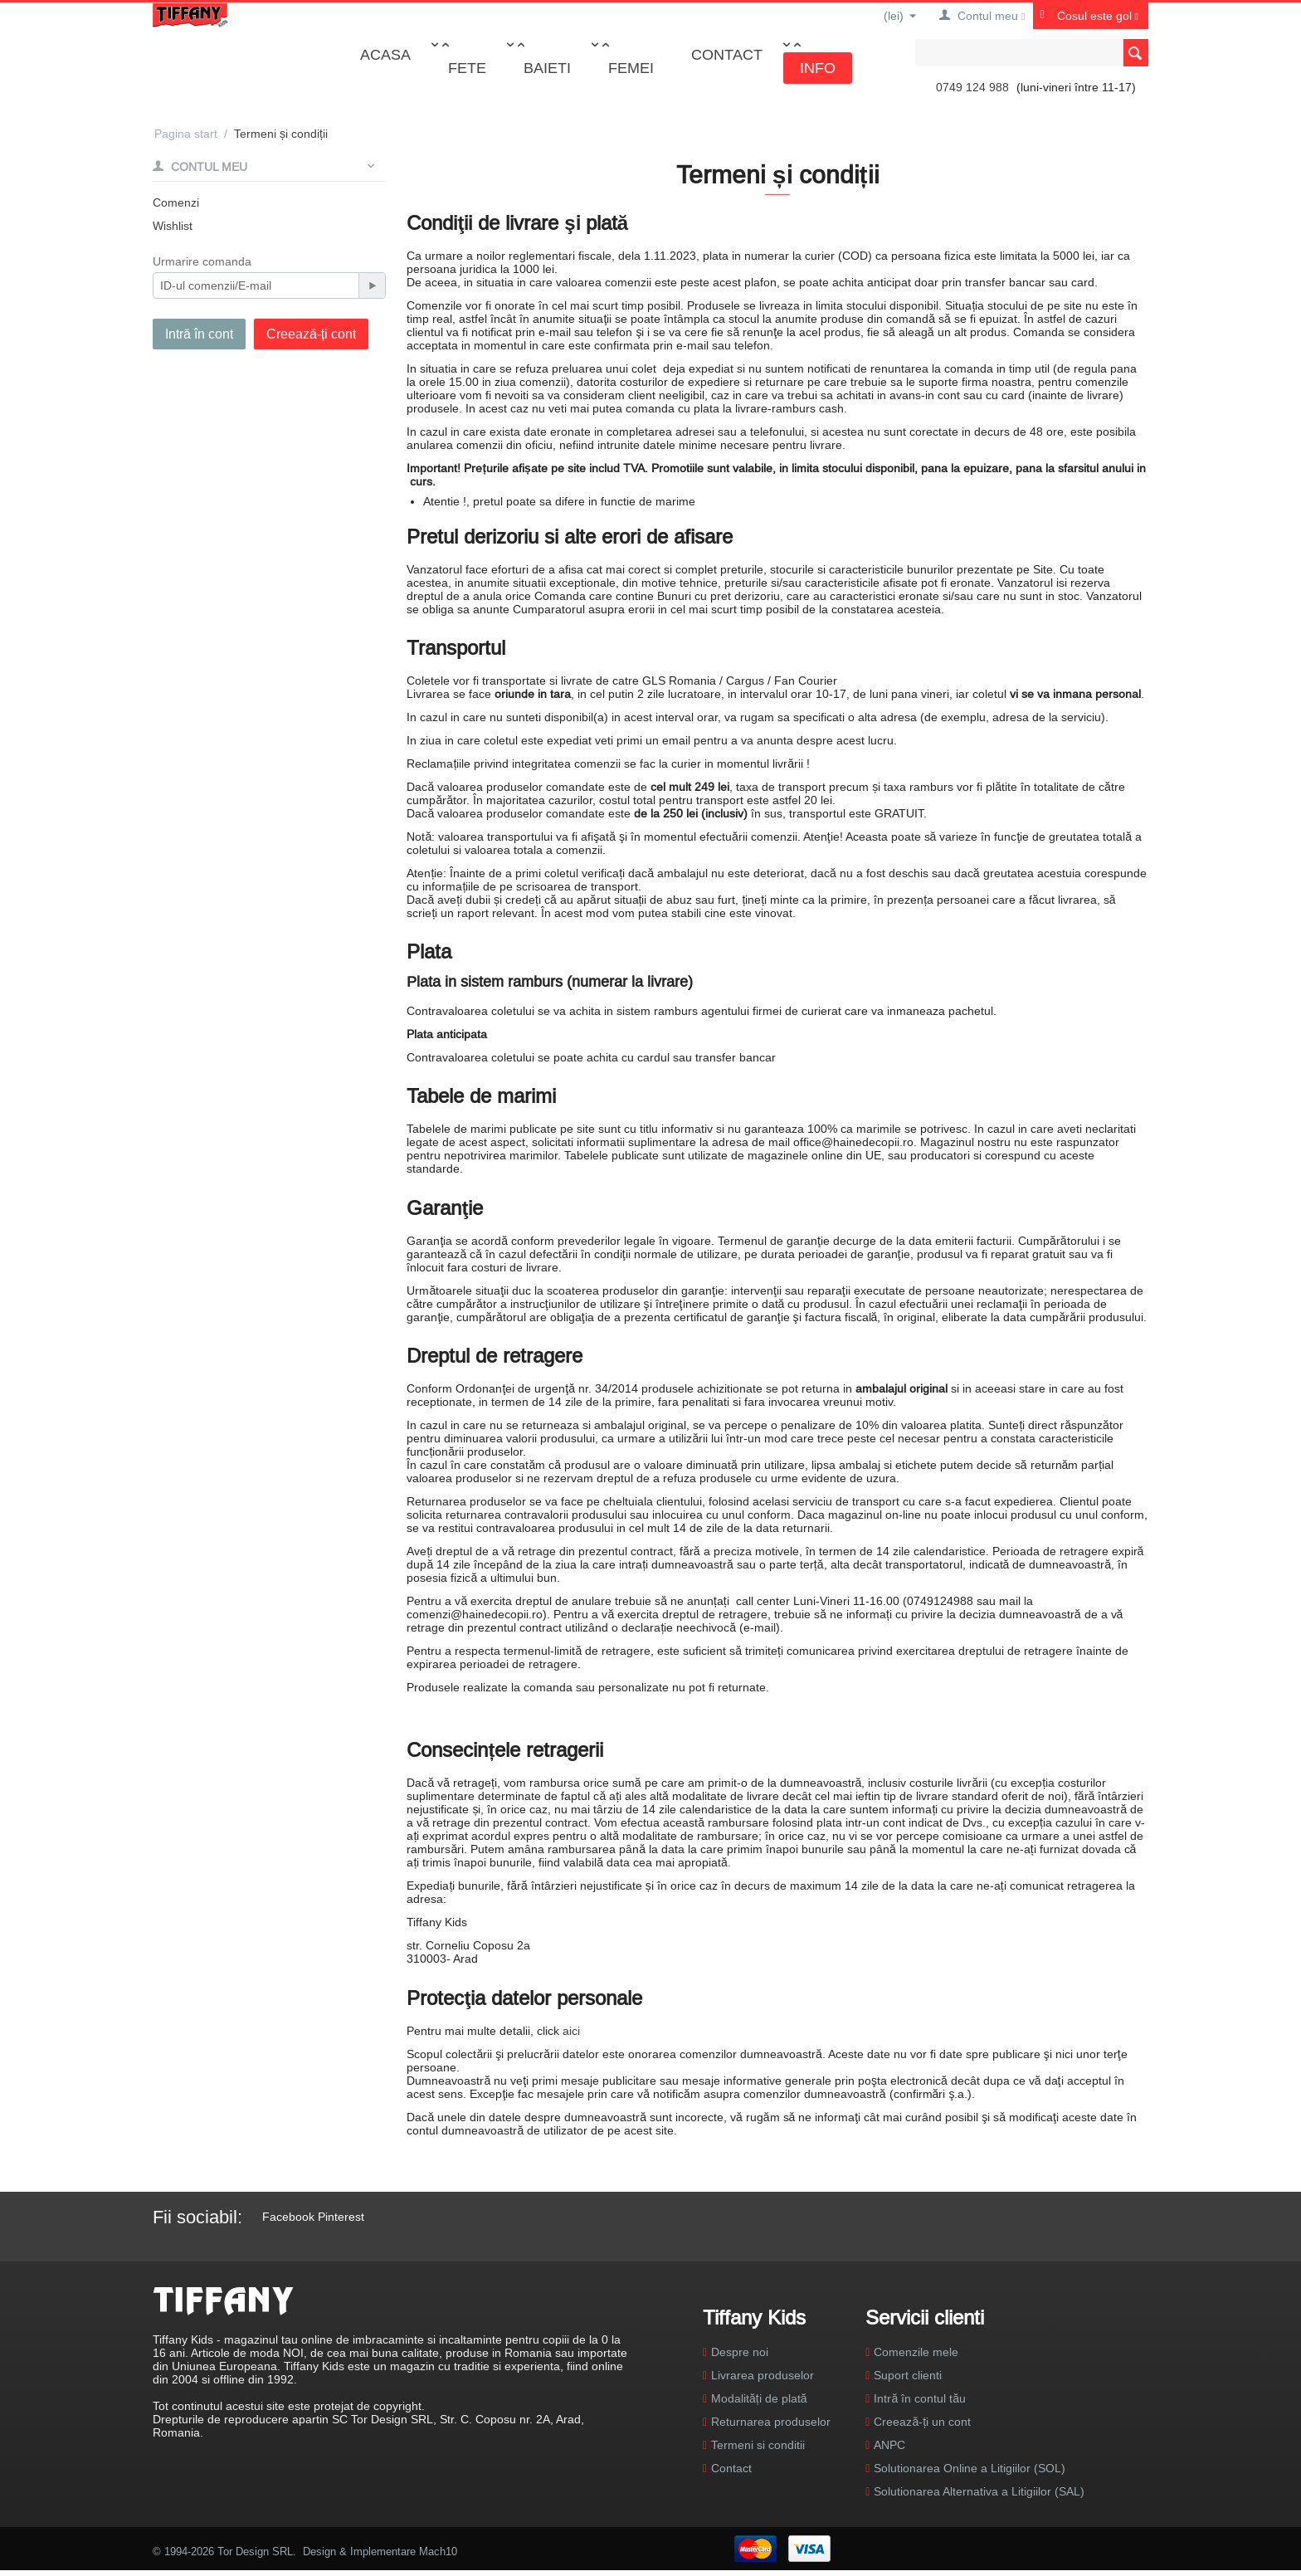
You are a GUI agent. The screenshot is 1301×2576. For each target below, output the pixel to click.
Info (818, 67)
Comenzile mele (916, 2352)
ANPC (889, 2445)
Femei (631, 67)
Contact (727, 54)
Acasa (385, 54)
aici (571, 2030)
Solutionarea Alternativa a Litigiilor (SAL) (979, 2491)
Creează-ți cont (311, 333)
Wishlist (172, 225)
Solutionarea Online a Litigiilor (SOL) (969, 2468)
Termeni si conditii (758, 2445)
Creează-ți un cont (922, 2421)
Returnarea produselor (771, 2421)
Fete (467, 67)
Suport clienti (908, 2375)
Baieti (547, 67)
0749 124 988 (972, 87)
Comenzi (176, 202)
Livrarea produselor (762, 2375)
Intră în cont (199, 333)
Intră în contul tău (920, 2398)
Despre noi (739, 2352)
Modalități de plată (758, 2398)
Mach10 (438, 2551)
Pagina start (185, 133)
